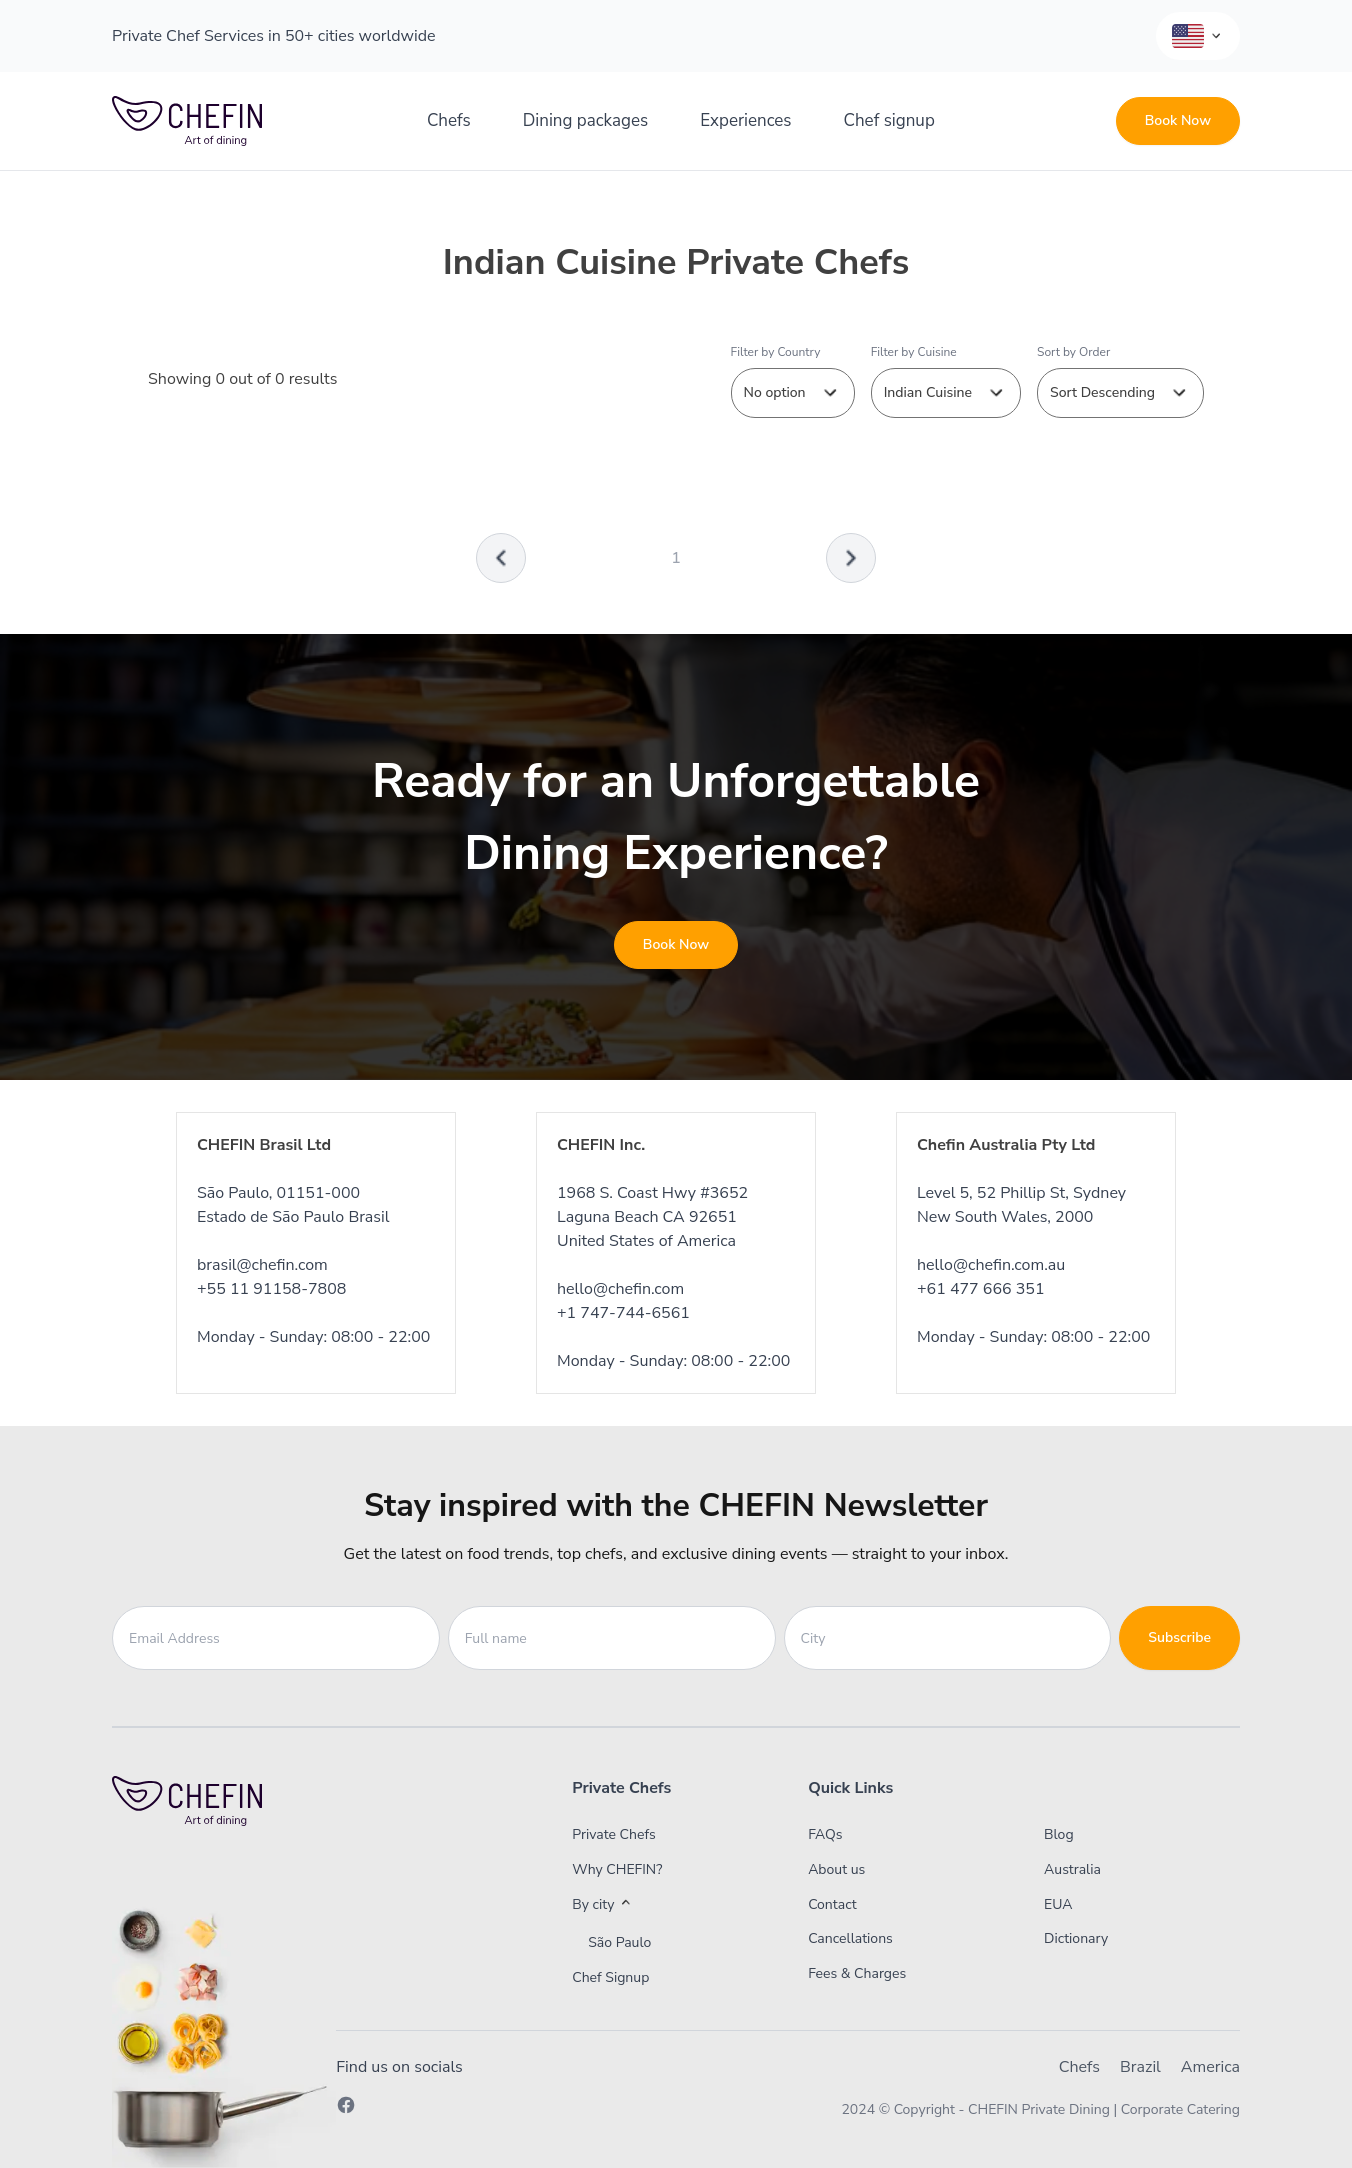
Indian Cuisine (946, 393)
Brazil (1140, 2067)
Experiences (745, 120)
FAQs (825, 1834)
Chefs (449, 120)
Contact (832, 1904)
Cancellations (850, 1938)
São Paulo (619, 1942)
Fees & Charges (857, 1973)
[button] (650, 1905)
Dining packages (585, 120)
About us (836, 1869)
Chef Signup (610, 1977)
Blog (1059, 1834)
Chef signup (889, 120)
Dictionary (1076, 1938)
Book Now (1178, 120)
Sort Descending (1120, 393)
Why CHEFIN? (617, 1869)
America (1210, 2067)
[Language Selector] (1198, 36)
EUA (1058, 1904)
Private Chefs (614, 1834)
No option (793, 393)
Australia (1072, 1869)
